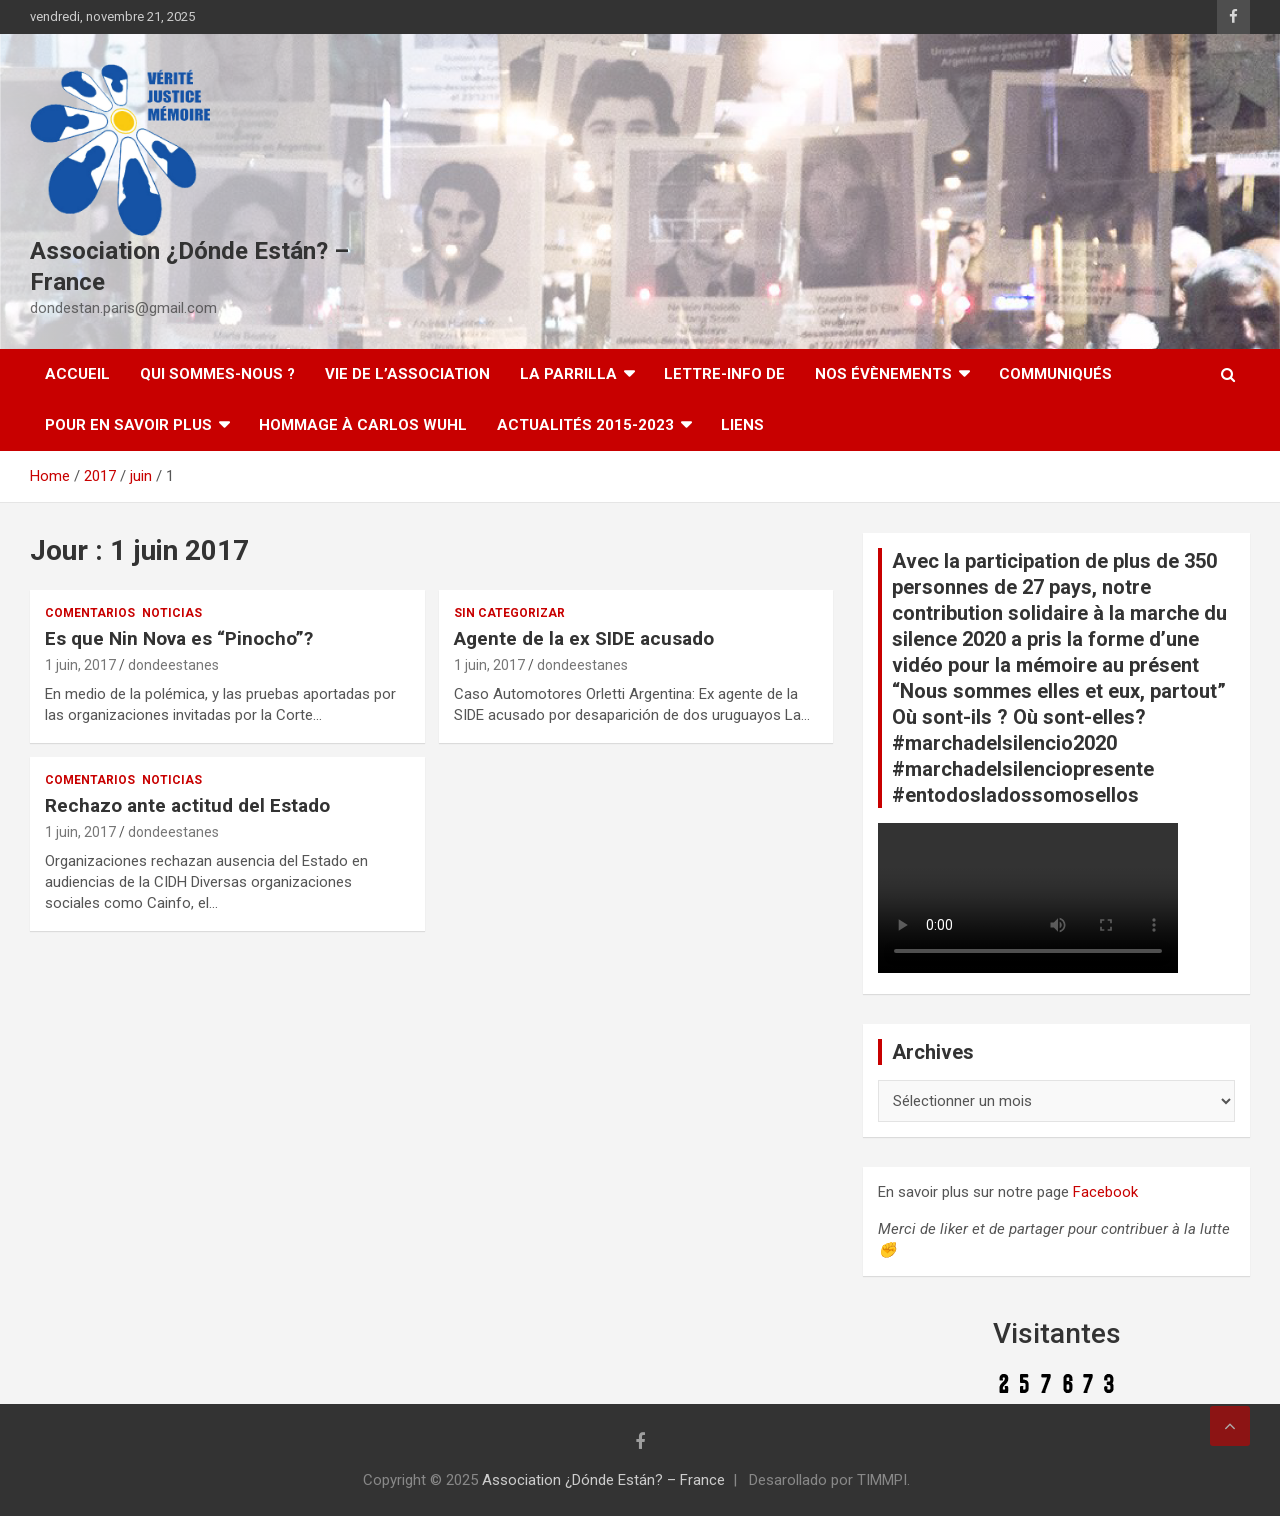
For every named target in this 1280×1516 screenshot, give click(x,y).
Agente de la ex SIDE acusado (584, 638)
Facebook (1105, 1192)
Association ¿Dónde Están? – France (603, 1480)
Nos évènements (883, 374)
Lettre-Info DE (724, 374)
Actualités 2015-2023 (585, 425)
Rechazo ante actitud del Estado (187, 805)
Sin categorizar (509, 613)
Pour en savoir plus (128, 425)
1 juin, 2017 (80, 665)
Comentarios (90, 613)
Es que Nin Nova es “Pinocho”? (179, 638)
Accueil (77, 374)
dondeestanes (173, 665)
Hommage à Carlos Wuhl (363, 425)
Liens (742, 425)
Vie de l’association (407, 374)
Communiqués (1055, 374)
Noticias (172, 613)
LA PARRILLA (568, 374)
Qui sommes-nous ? (217, 374)
